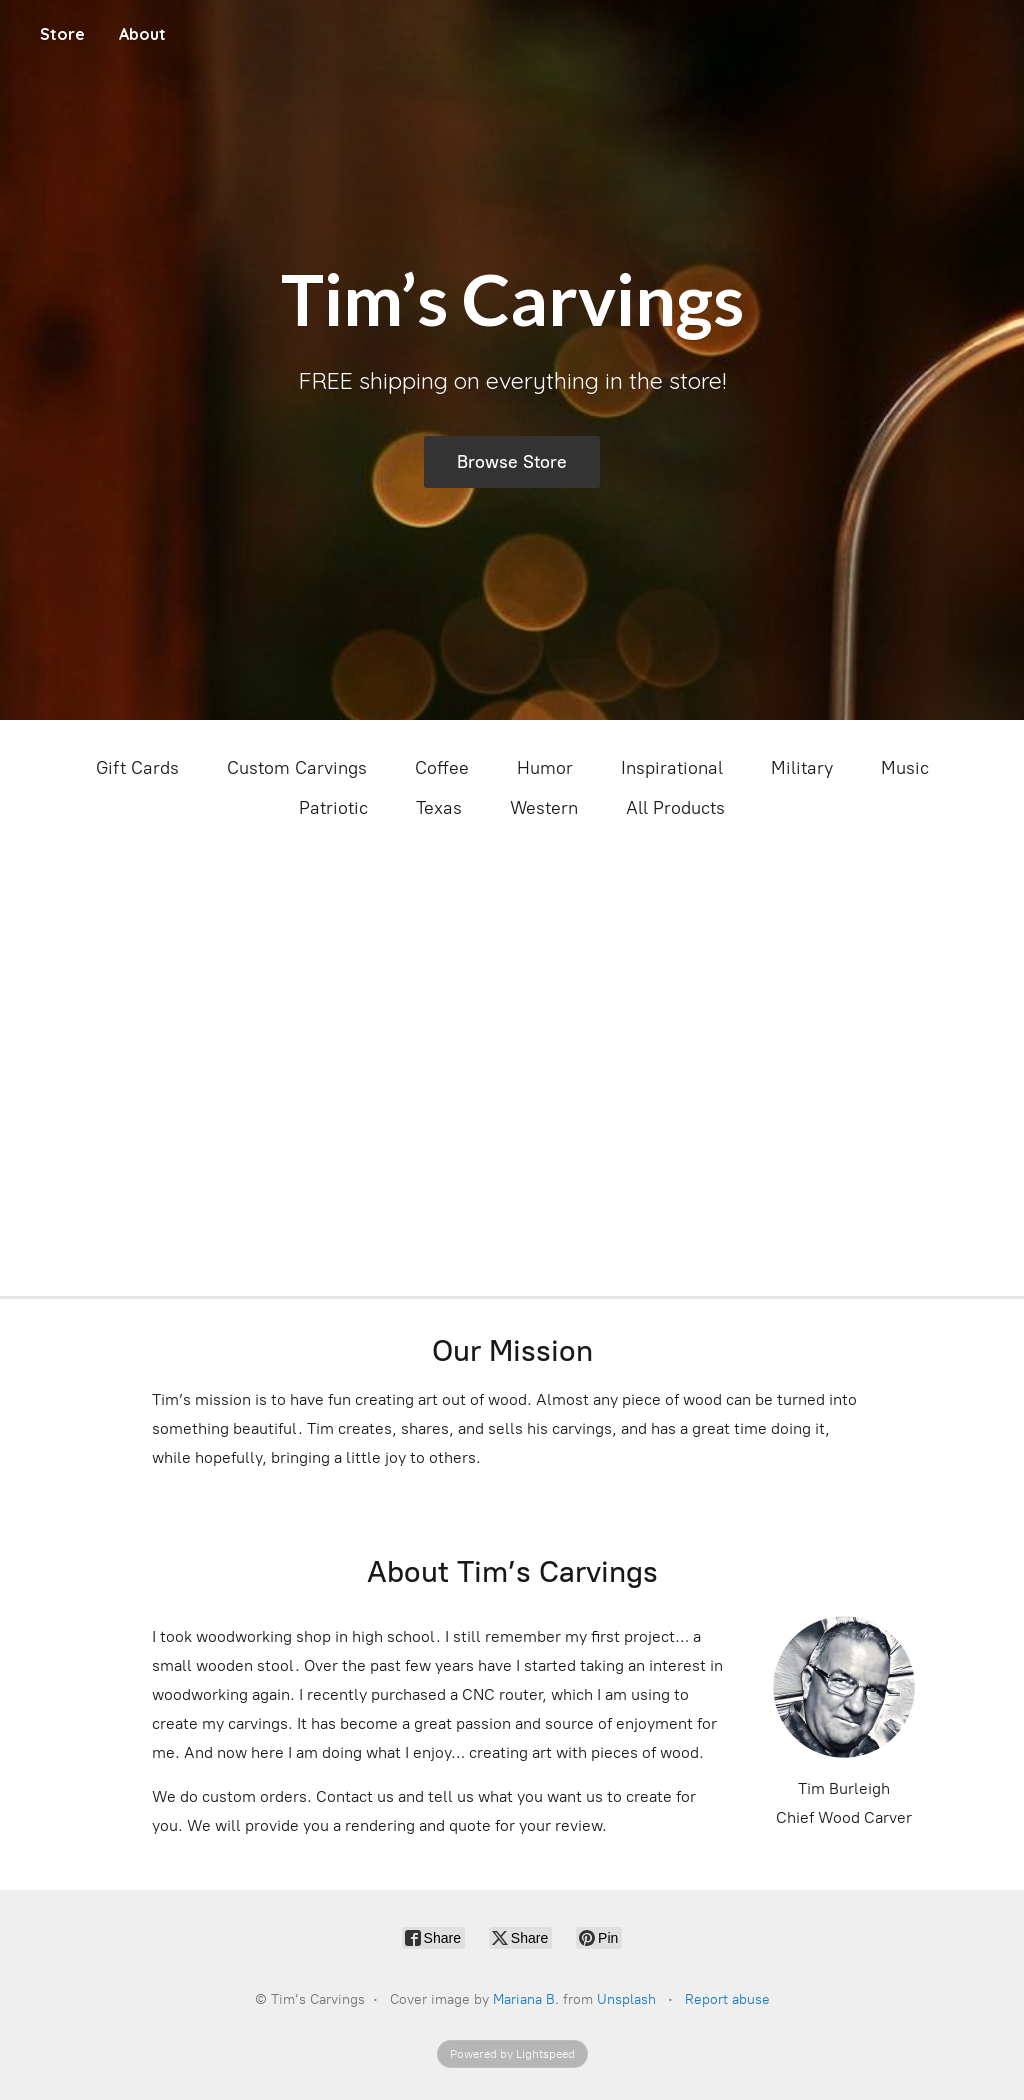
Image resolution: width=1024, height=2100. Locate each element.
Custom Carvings (297, 768)
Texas (439, 808)
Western (544, 808)
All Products (675, 808)
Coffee (442, 768)
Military (802, 768)
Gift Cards (137, 768)
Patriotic (333, 808)
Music (905, 768)
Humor (545, 768)
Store (62, 34)
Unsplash (626, 1999)
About (142, 34)
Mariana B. (526, 1999)
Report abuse (727, 1999)
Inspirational (672, 768)
